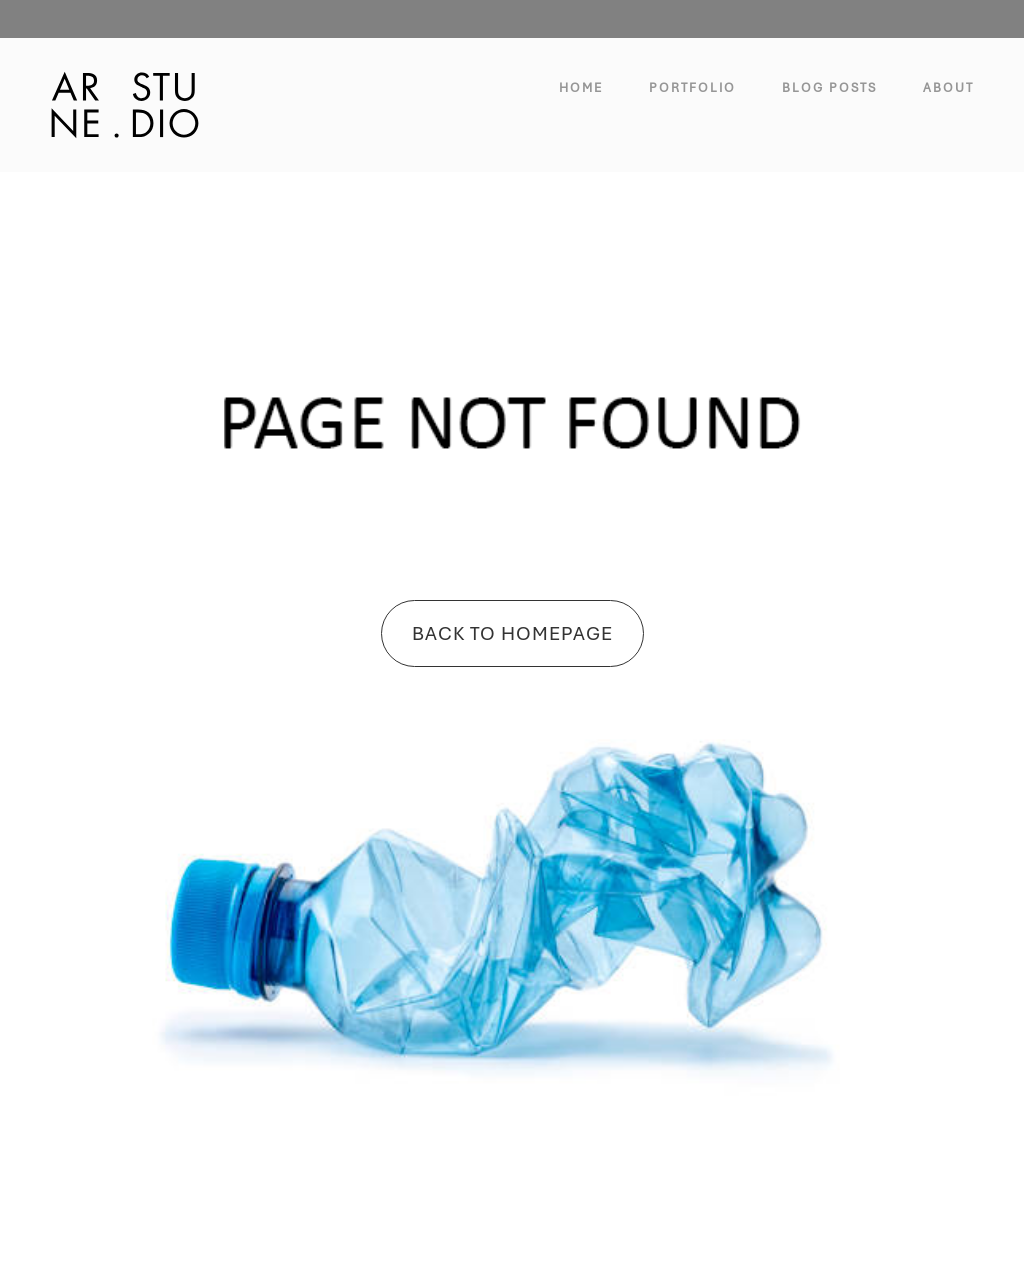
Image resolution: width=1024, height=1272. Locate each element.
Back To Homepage (512, 633)
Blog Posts (829, 88)
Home (581, 88)
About (948, 88)
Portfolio (692, 88)
